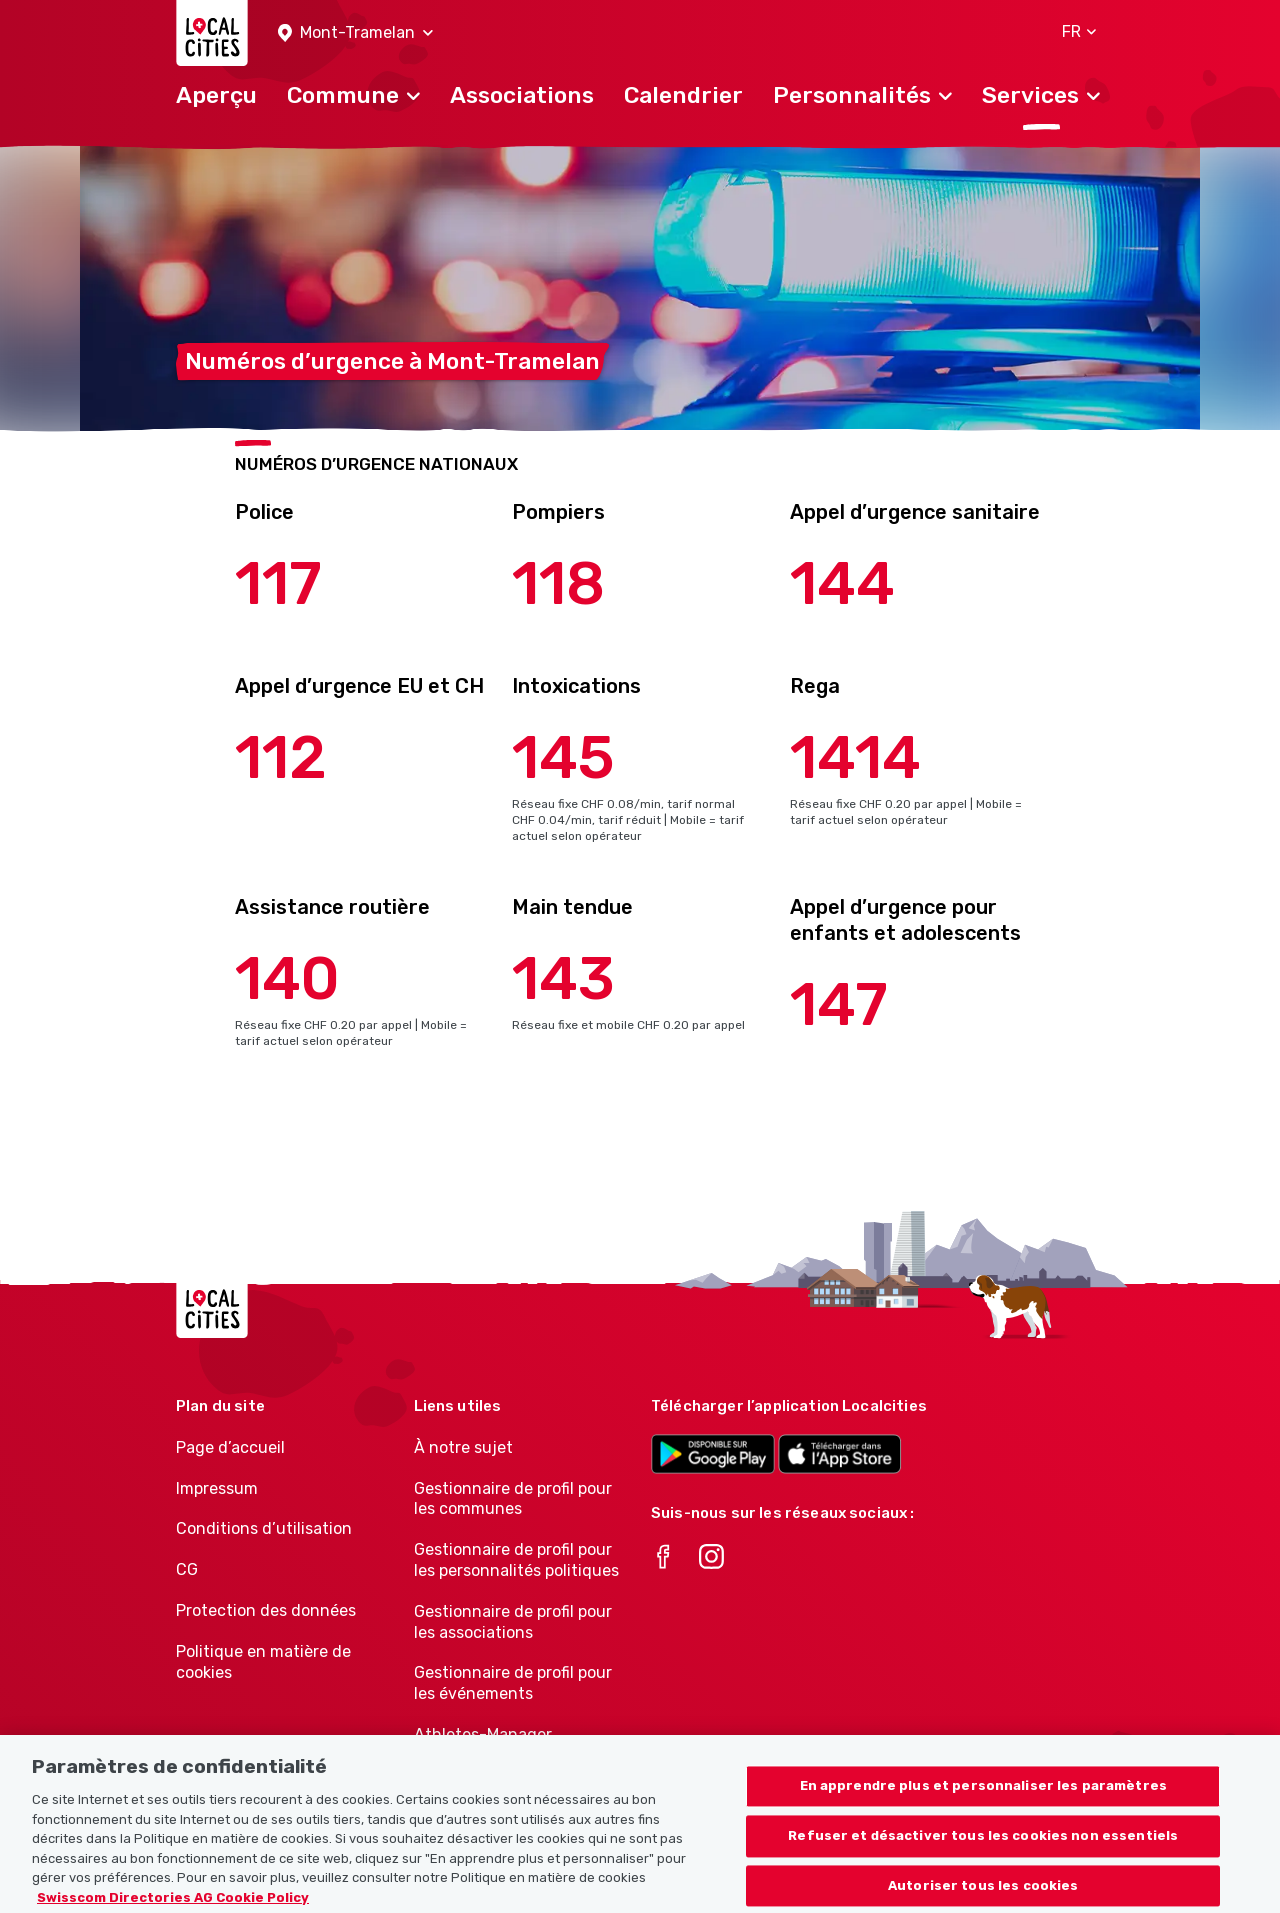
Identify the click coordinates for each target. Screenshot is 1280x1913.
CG (187, 1569)
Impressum (217, 1488)
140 (287, 978)
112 (281, 757)
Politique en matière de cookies (263, 1662)
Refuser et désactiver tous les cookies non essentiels (983, 1849)
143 (563, 978)
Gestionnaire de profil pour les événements (513, 1683)
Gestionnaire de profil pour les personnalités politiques (516, 1560)
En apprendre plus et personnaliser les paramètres (983, 1800)
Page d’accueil (230, 1447)
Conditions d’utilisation (264, 1528)
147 (839, 1004)
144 (842, 583)
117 (278, 583)
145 (563, 757)
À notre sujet (463, 1447)
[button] (355, 33)
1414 (855, 757)
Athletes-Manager (483, 1734)
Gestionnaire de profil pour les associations (513, 1622)
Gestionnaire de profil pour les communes (513, 1499)
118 (558, 583)
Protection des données (266, 1610)
